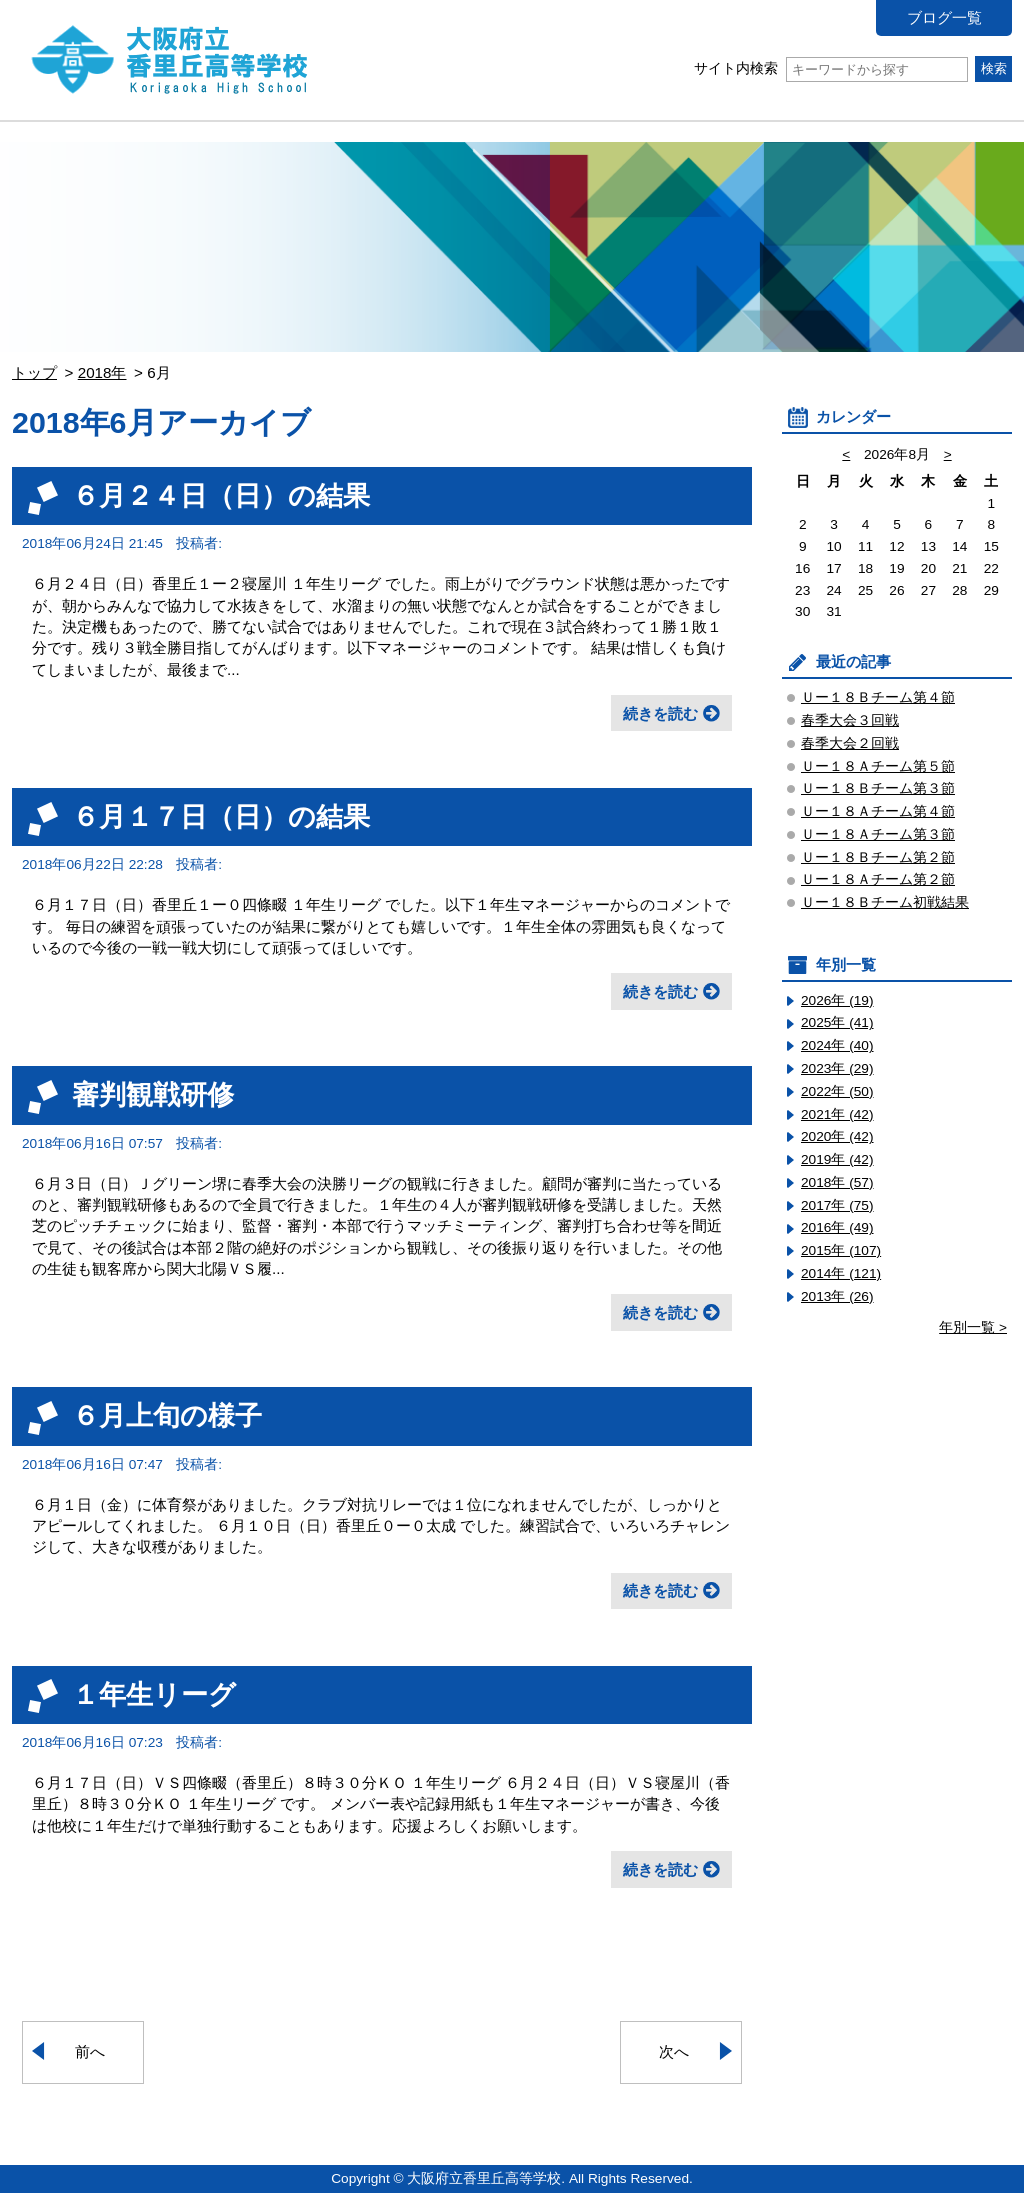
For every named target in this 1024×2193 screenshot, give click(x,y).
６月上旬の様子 (167, 1415)
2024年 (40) (837, 1045)
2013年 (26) (837, 1296)
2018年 (102, 372)
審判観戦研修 (153, 1094)
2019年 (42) (837, 1159)
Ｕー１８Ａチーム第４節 (878, 811)
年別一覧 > (973, 1327)
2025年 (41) (837, 1022)
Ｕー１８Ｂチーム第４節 (878, 697)
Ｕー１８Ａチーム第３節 (878, 834)
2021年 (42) (837, 1114)
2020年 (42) (837, 1136)
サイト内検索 (830, 68)
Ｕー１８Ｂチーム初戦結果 (885, 902)
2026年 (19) (837, 1000)
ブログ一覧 (944, 17)
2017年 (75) (837, 1205)
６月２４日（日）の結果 (221, 495)
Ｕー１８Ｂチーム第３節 (878, 788)
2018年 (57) (837, 1182)
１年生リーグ (154, 1694)
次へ (674, 2051)
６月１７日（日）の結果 (221, 816)
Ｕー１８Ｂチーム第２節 (878, 857)
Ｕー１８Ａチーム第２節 (878, 879)
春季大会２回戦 (850, 743)
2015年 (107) (841, 1250)
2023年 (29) (837, 1068)
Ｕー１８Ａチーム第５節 (878, 766)
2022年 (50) (837, 1091)
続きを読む (660, 713)
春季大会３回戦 (850, 720)
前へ (90, 2051)
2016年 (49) (837, 1227)
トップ (34, 372)
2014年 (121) (841, 1273)
